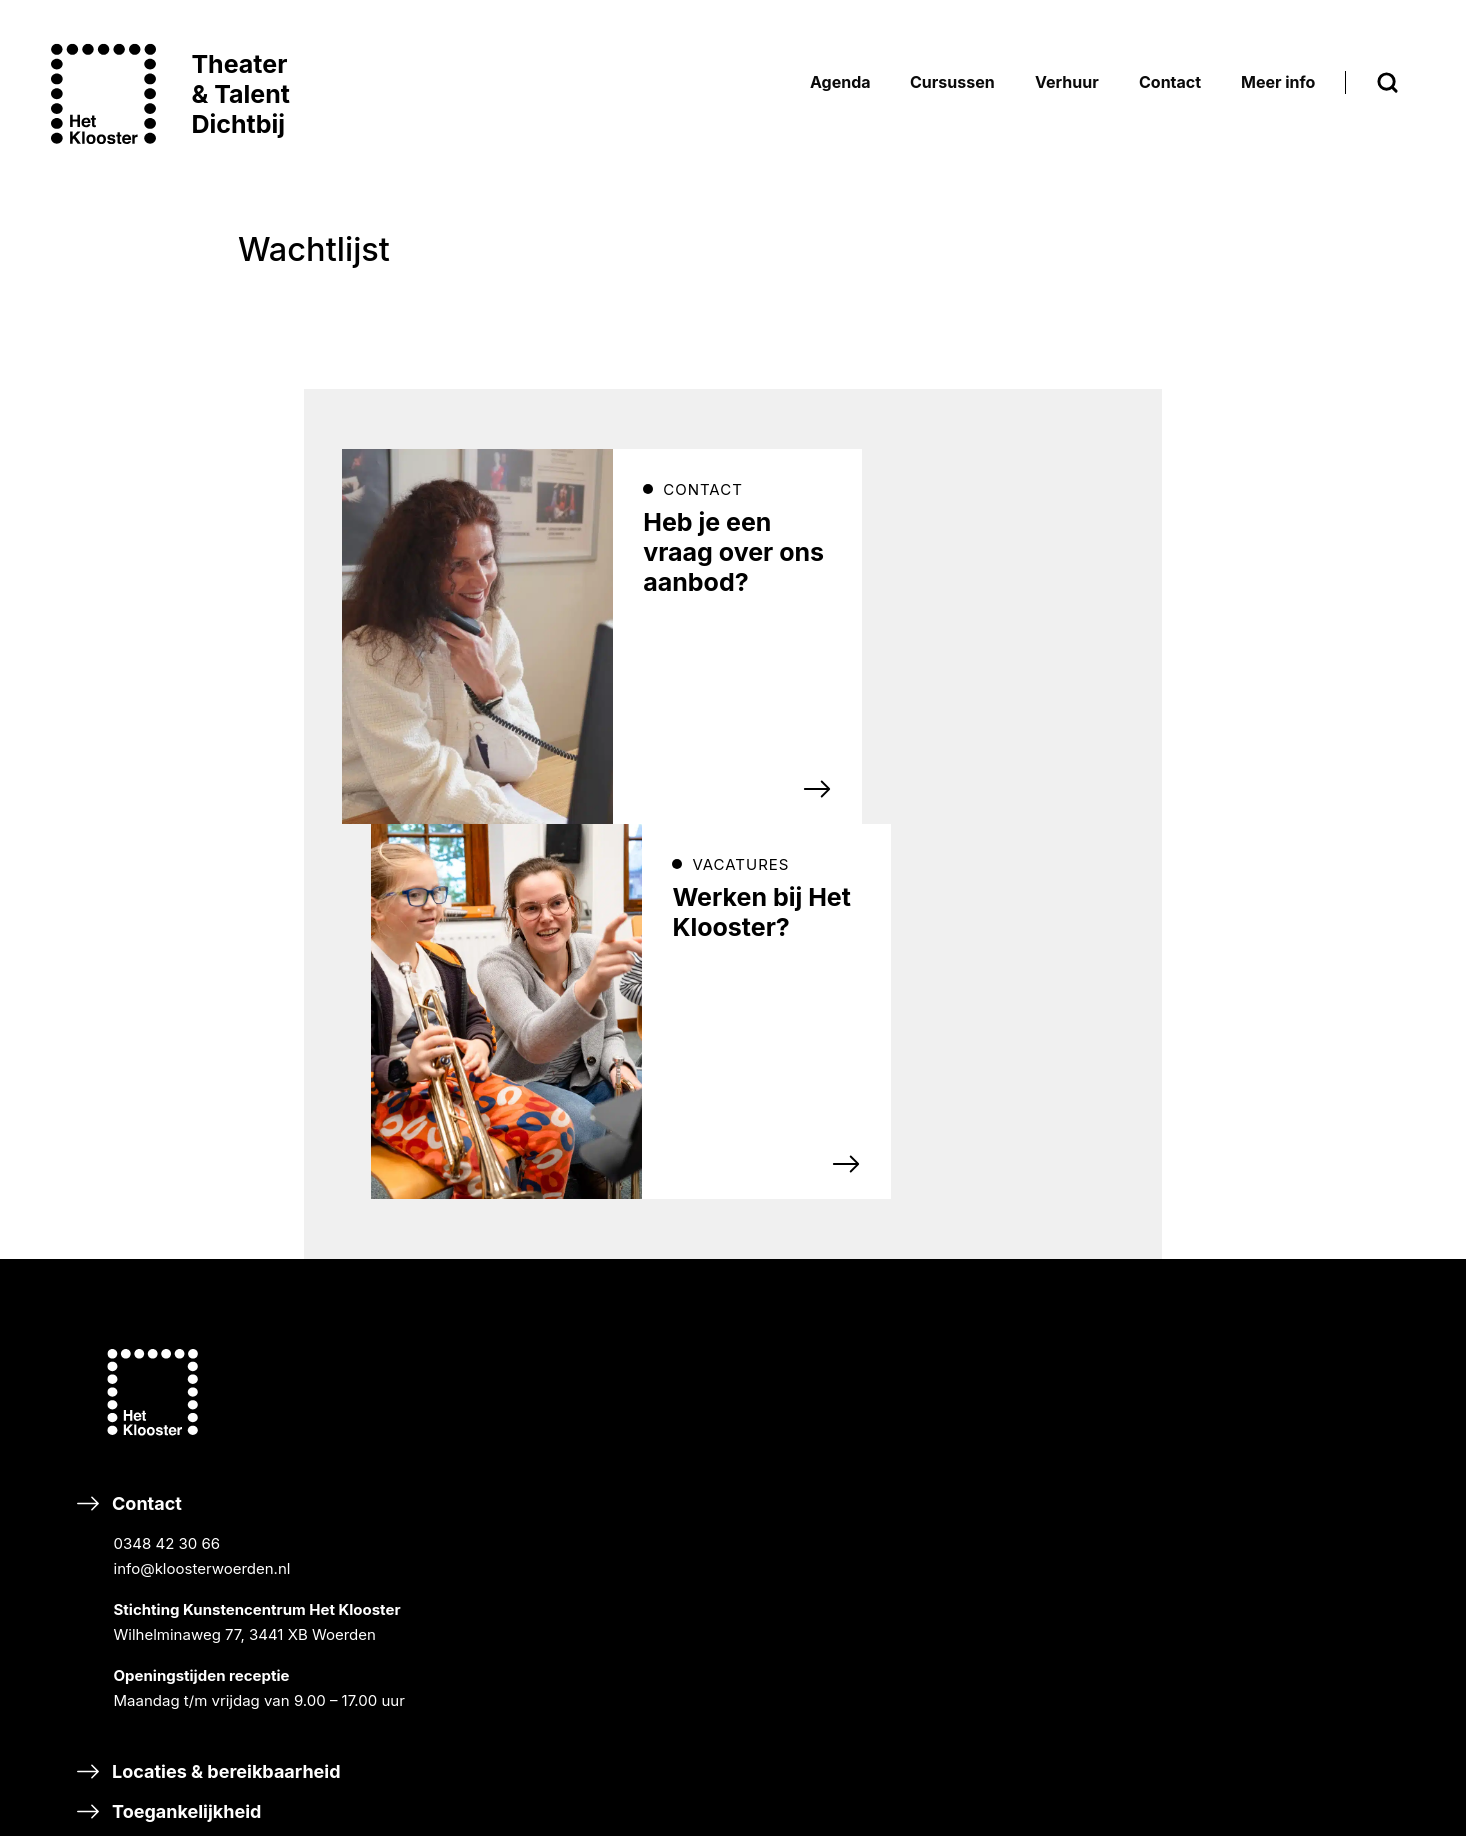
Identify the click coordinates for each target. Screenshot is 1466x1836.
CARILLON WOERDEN (1314, 1224)
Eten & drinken (158, 1535)
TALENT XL (1053, 1377)
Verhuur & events (1067, 1579)
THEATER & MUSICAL (1089, 1323)
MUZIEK (1041, 1242)
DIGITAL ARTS (1063, 1350)
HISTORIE (1271, 1089)
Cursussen (1039, 1200)
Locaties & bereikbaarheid (209, 1455)
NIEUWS (1267, 1062)
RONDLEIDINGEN (1074, 1118)
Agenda (1025, 995)
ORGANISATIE (1286, 1116)
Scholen (1027, 1432)
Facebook (569, 1270)
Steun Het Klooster (625, 1638)
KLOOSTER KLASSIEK (1090, 1064)
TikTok (557, 1326)
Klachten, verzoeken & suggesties (244, 1575)
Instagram (743, 1270)
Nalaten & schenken (630, 1718)
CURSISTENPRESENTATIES (1109, 1091)
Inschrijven (602, 1137)
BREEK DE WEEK (1072, 1037)
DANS (1034, 1296)
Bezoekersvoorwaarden (1321, 1308)
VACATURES (1281, 1170)
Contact (246, 1277)
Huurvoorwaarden (1301, 1335)
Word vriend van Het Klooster (672, 1678)
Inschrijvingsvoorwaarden (1328, 1281)
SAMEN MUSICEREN (1086, 1269)
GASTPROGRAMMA (1083, 1145)
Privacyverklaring (1298, 1362)
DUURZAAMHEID (1298, 1143)
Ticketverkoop (1288, 1389)
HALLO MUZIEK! (1070, 1524)
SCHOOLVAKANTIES (1310, 1197)
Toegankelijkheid (170, 1495)
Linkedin (737, 1326)
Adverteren (1041, 1619)
